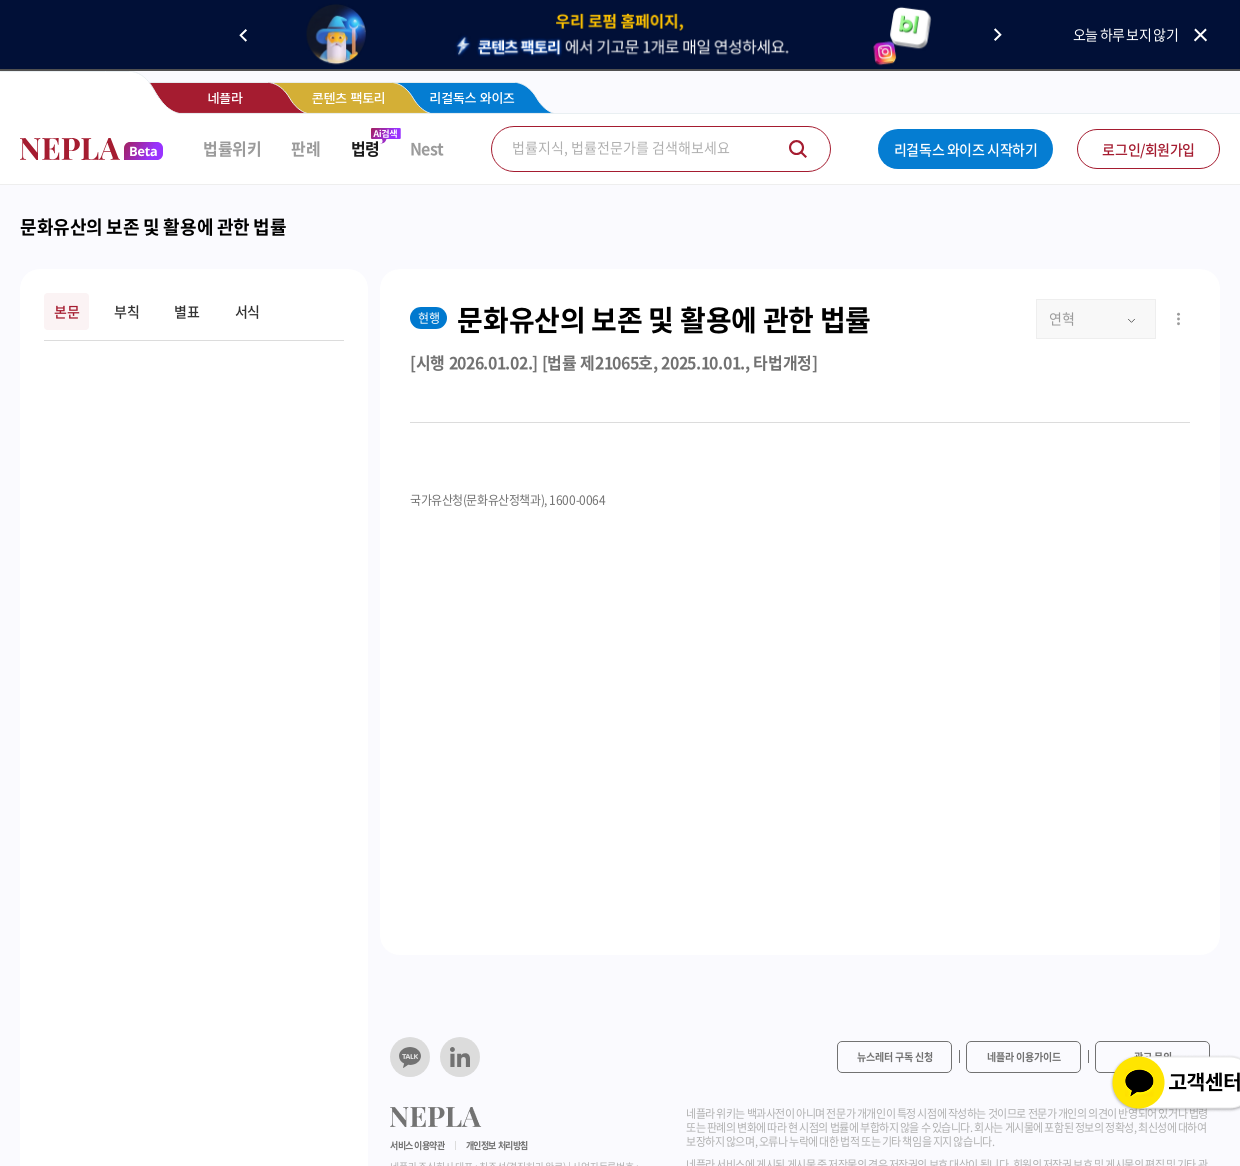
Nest (427, 148)
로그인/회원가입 (1148, 149)
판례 (305, 148)
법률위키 (232, 148)
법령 (365, 148)
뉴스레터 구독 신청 (895, 1056)
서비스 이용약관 (417, 1145)
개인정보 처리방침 (497, 1145)
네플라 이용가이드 (1024, 1056)
